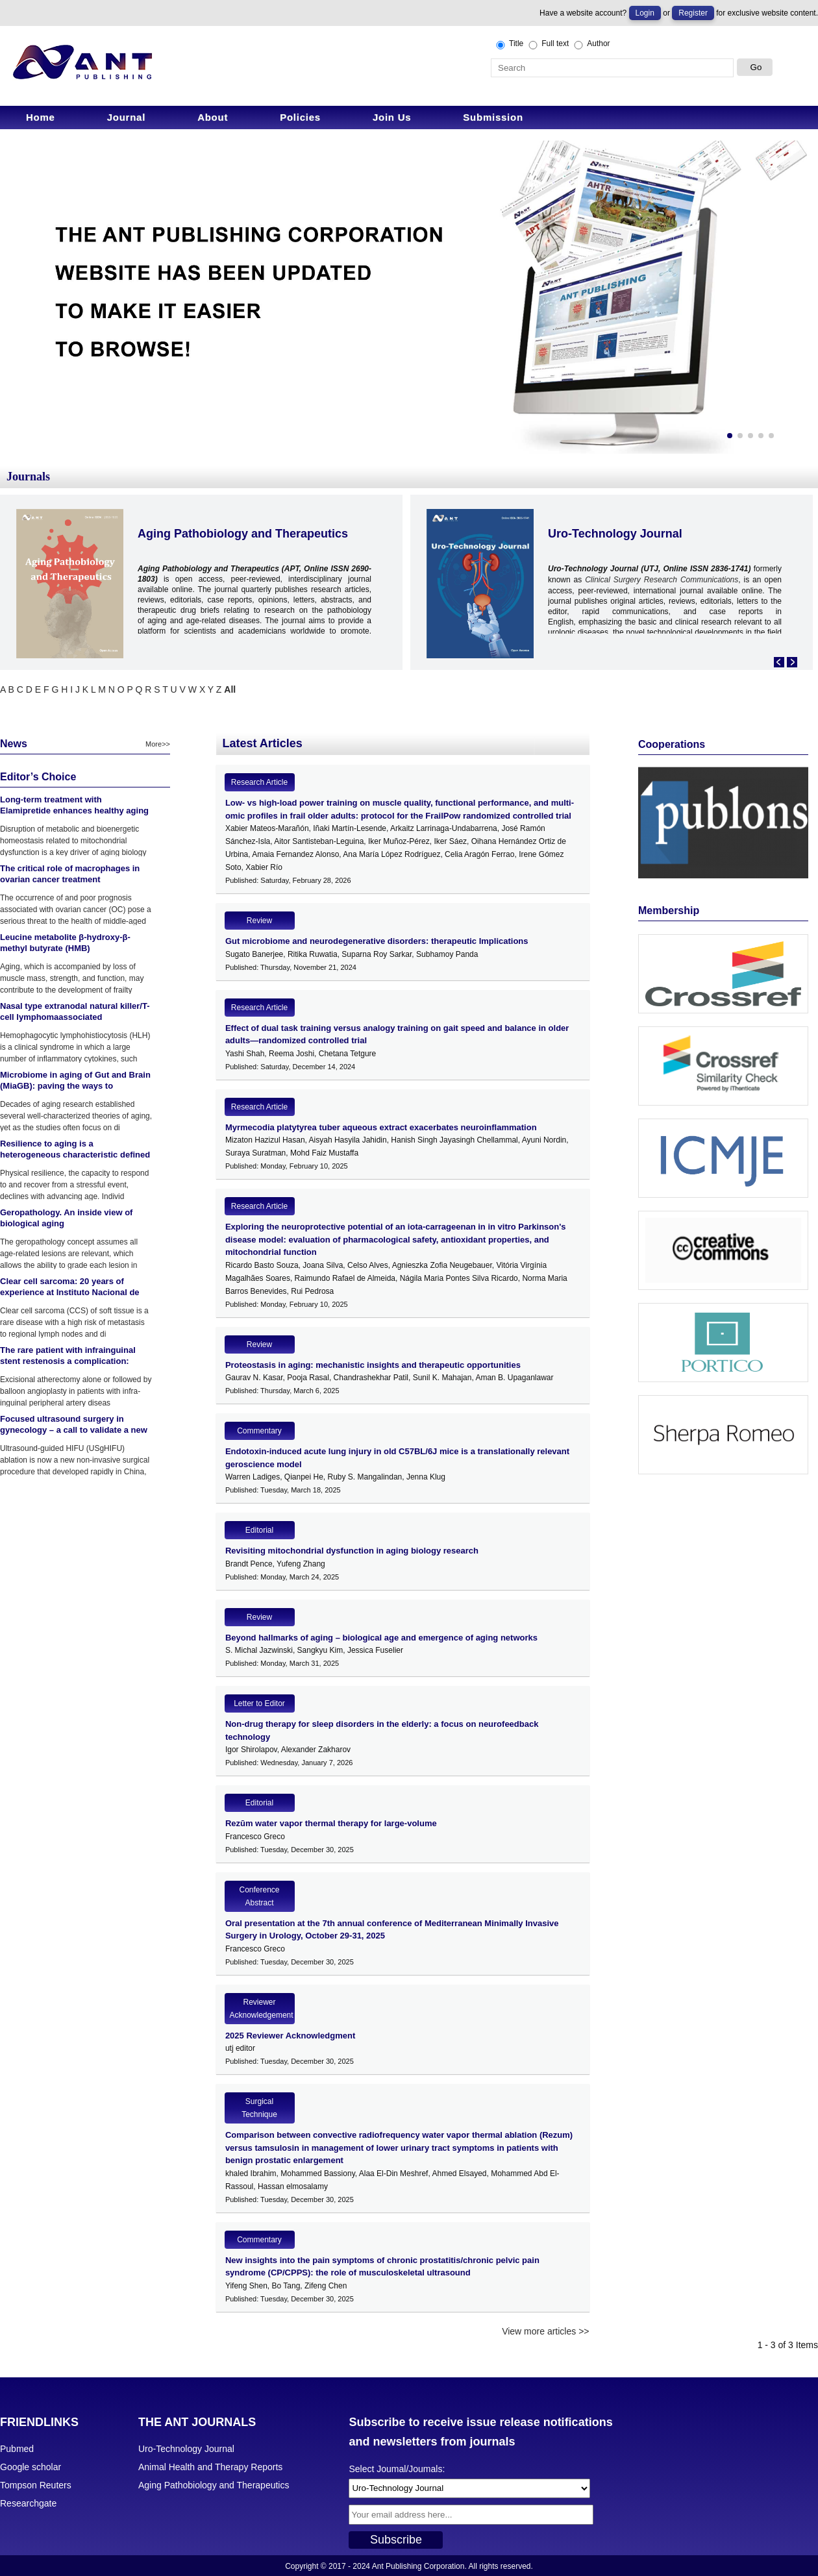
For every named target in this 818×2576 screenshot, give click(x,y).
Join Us (392, 117)
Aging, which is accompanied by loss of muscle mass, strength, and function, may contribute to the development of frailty (71, 978)
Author (591, 44)
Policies (300, 117)
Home (40, 117)
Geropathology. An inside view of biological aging (66, 1218)
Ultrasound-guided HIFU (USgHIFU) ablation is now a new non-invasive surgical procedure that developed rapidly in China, (74, 1460)
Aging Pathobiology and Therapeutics (243, 533)
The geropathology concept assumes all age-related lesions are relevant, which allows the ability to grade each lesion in (69, 1253)
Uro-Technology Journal (615, 533)
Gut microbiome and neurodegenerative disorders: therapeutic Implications (376, 941)
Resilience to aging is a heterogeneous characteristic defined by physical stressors (75, 1154)
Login (645, 13)
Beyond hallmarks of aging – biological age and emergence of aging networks (381, 1637)
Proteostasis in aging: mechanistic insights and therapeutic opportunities (373, 1365)
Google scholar (30, 2467)
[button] (729, 435)
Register (693, 13)
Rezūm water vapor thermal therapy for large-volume (331, 1823)
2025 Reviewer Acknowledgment (290, 2035)
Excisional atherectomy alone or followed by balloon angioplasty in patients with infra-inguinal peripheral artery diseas (75, 1391)
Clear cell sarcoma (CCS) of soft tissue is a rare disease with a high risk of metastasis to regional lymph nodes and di (74, 1322)
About (212, 117)
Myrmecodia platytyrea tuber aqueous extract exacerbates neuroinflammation (381, 1127)
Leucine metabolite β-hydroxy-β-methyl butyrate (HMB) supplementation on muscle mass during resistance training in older (68, 953)
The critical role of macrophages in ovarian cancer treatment (70, 873)
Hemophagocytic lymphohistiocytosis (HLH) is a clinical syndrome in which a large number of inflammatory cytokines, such (75, 1047)
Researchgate (28, 2503)
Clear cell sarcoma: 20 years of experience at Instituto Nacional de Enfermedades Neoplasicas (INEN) (70, 1292)
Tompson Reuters (35, 2485)
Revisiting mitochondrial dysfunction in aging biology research (351, 1550)
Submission (493, 117)
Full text (548, 44)
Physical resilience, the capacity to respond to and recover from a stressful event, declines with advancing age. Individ (74, 1185)
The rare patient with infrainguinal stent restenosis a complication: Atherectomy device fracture (68, 1361)
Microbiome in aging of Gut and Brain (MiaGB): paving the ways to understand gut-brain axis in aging (75, 1086)
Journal (126, 117)
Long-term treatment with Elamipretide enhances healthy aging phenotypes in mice (74, 810)
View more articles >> (545, 2331)
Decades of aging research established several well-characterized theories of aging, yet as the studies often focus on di (76, 1116)
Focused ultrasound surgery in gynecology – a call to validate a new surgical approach (73, 1430)
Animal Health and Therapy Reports (210, 2467)
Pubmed (17, 2449)
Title (508, 44)
